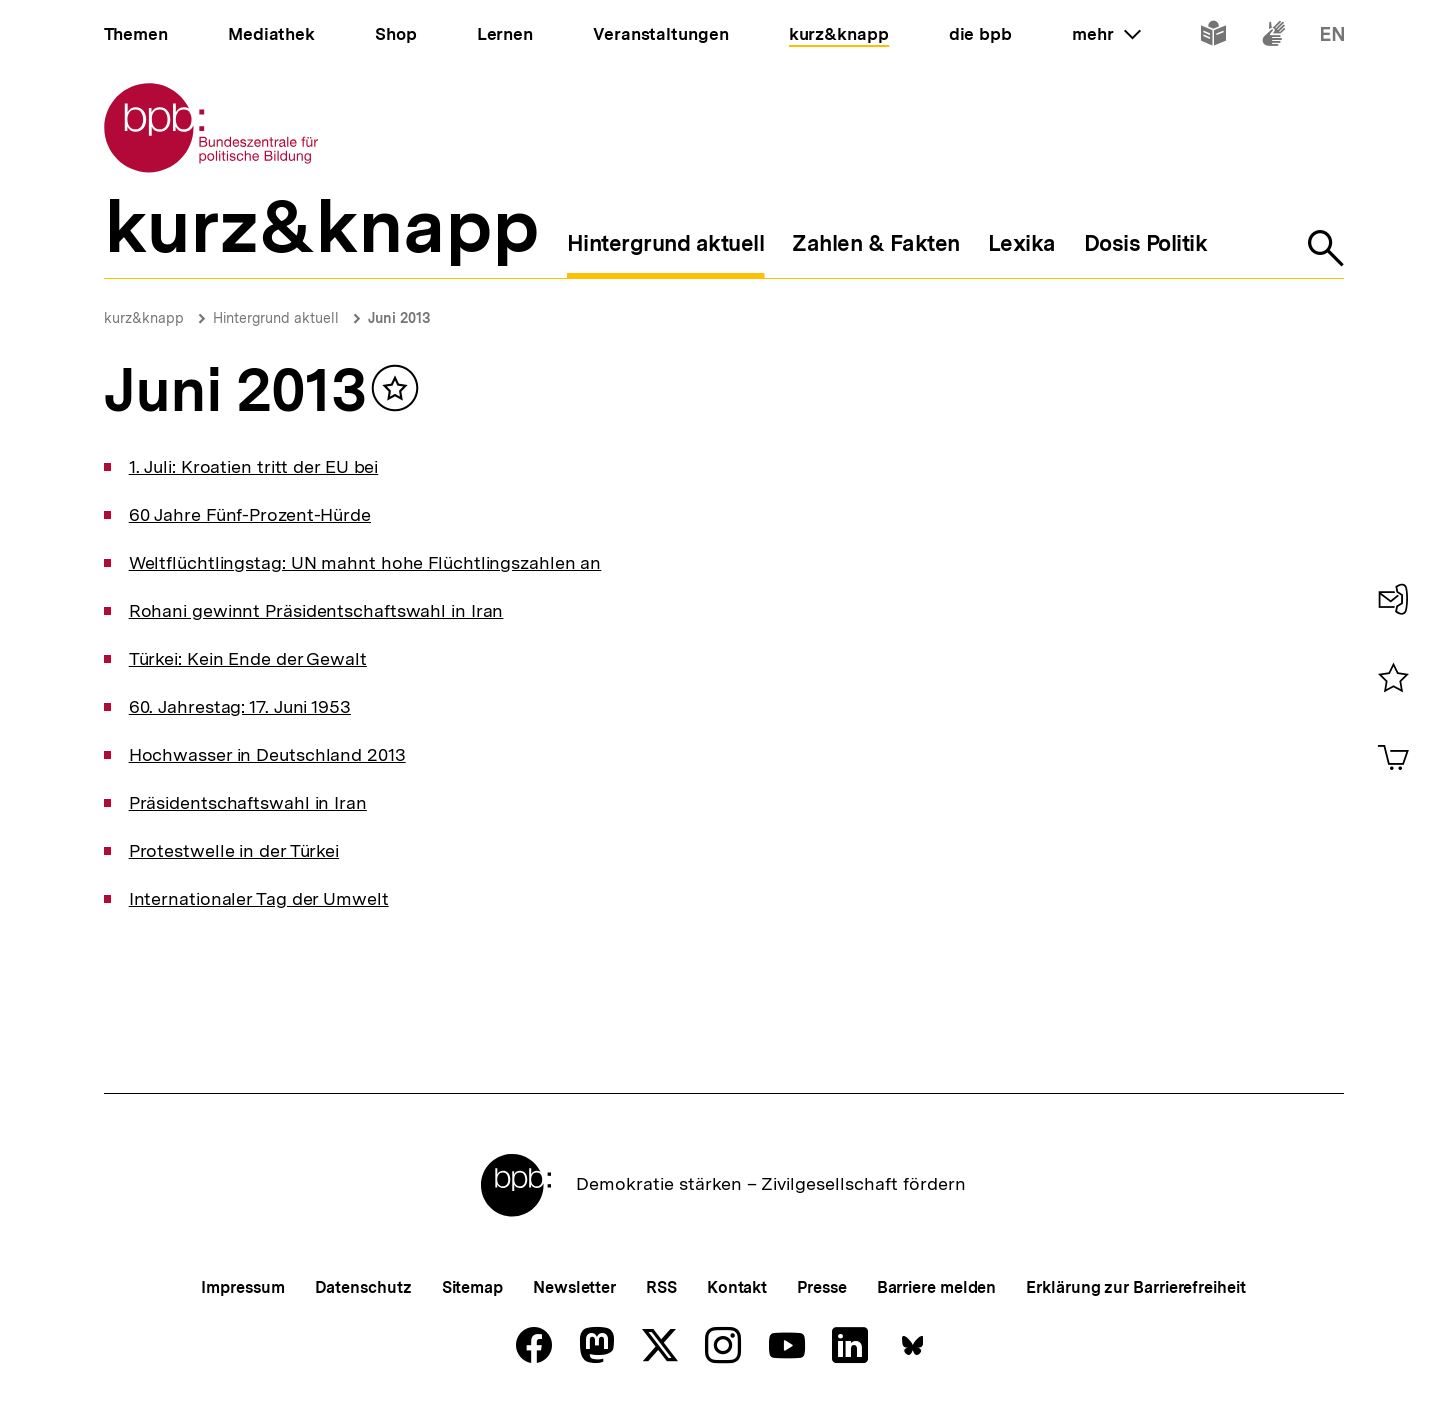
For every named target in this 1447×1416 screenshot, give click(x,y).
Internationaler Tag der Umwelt (259, 898)
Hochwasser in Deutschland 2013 (267, 754)
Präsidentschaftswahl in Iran (248, 802)
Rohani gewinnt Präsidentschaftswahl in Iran (316, 610)
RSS (661, 1287)
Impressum (242, 1287)
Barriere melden (937, 1287)
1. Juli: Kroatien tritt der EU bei (254, 466)
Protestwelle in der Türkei (234, 850)
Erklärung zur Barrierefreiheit (1135, 1287)
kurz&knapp (144, 318)
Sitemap (472, 1287)
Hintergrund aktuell (276, 318)
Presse (821, 1287)
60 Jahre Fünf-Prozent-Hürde (250, 514)
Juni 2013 (399, 318)
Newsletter (574, 1287)
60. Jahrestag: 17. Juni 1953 (240, 706)
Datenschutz (363, 1287)
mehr (1106, 34)
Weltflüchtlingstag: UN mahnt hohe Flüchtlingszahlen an (365, 562)
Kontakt (737, 1287)
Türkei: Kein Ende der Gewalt (248, 658)
